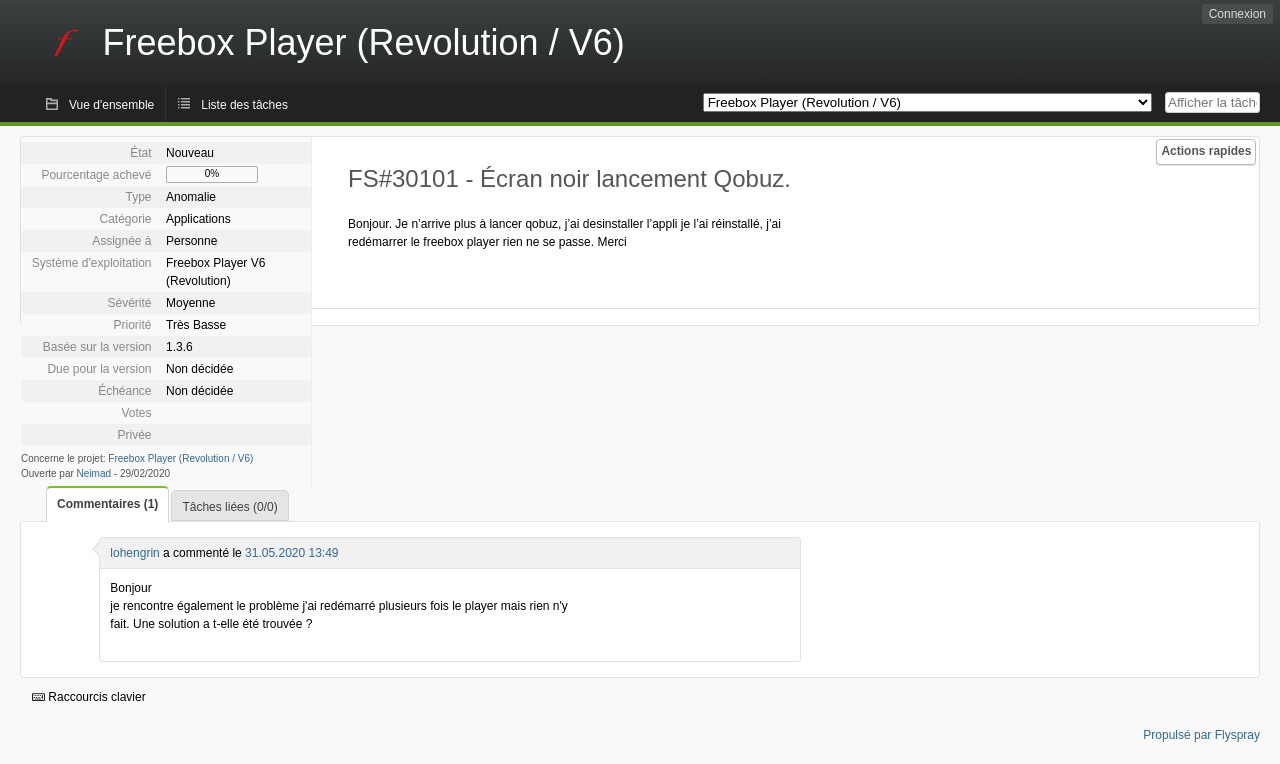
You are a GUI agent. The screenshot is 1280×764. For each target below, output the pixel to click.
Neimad (94, 473)
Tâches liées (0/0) (229, 507)
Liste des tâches (244, 105)
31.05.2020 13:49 (291, 553)
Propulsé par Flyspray (1201, 735)
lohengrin (134, 553)
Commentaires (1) (107, 504)
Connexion (1237, 14)
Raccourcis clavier (89, 697)
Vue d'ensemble (111, 105)
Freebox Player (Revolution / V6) (180, 458)
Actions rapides (1206, 151)
